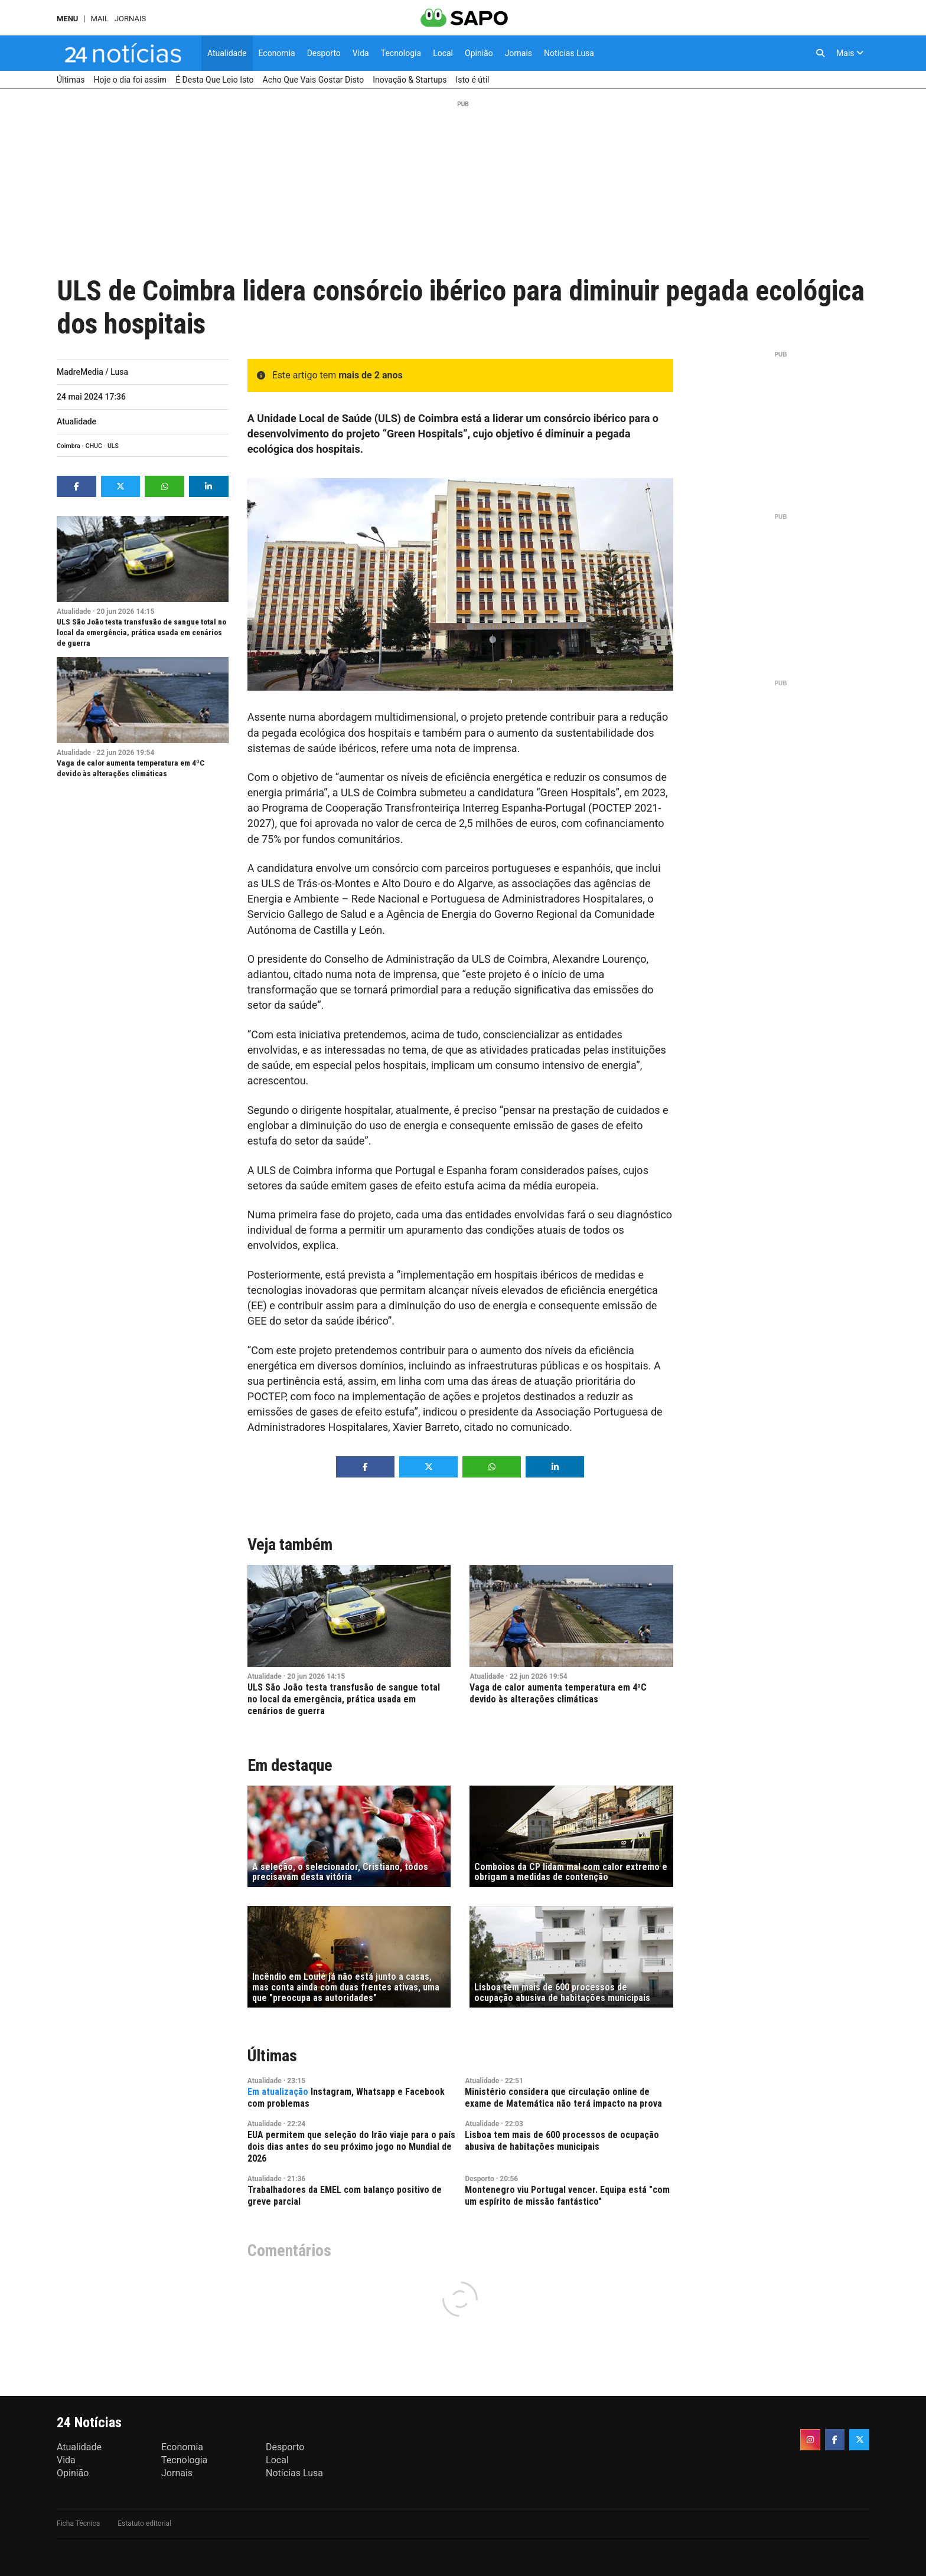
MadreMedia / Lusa (92, 372)
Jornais (130, 18)
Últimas (272, 2055)
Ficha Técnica (78, 2523)
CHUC (94, 446)
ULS (113, 446)
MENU (67, 18)
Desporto (479, 2179)
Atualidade (76, 421)
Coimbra (68, 446)
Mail (99, 18)
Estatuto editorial (144, 2523)
